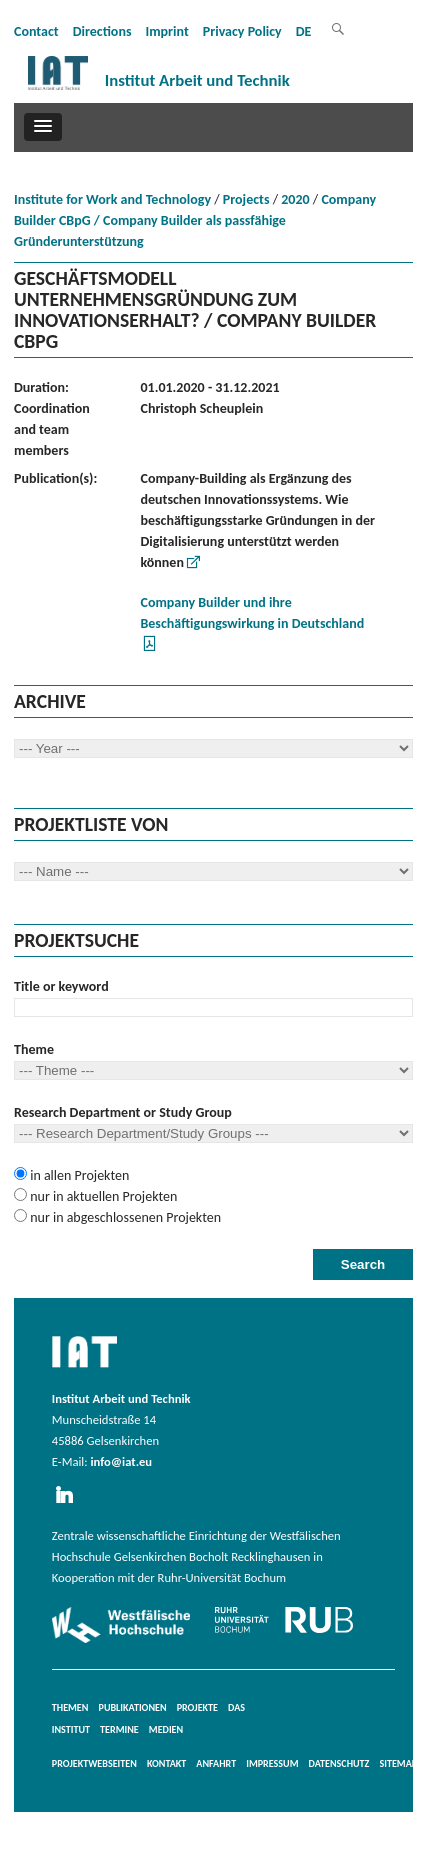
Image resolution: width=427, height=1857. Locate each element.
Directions (102, 31)
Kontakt (166, 1763)
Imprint (166, 31)
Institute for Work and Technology (112, 199)
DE (304, 31)
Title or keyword (61, 986)
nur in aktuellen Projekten (102, 1196)
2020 (295, 199)
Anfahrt (216, 1763)
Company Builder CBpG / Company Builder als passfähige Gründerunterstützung (195, 220)
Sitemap (398, 1763)
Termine (119, 1729)
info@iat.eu (121, 1461)
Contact (36, 31)
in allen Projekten (78, 1175)
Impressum (272, 1763)
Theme (34, 1049)
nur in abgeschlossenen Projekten (124, 1217)
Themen (70, 1707)
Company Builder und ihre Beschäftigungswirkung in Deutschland (252, 613)
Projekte (197, 1707)
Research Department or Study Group (123, 1112)
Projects (246, 199)
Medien (166, 1729)
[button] (43, 127)
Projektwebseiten (94, 1763)
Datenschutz (339, 1763)
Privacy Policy (242, 31)
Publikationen (133, 1707)
